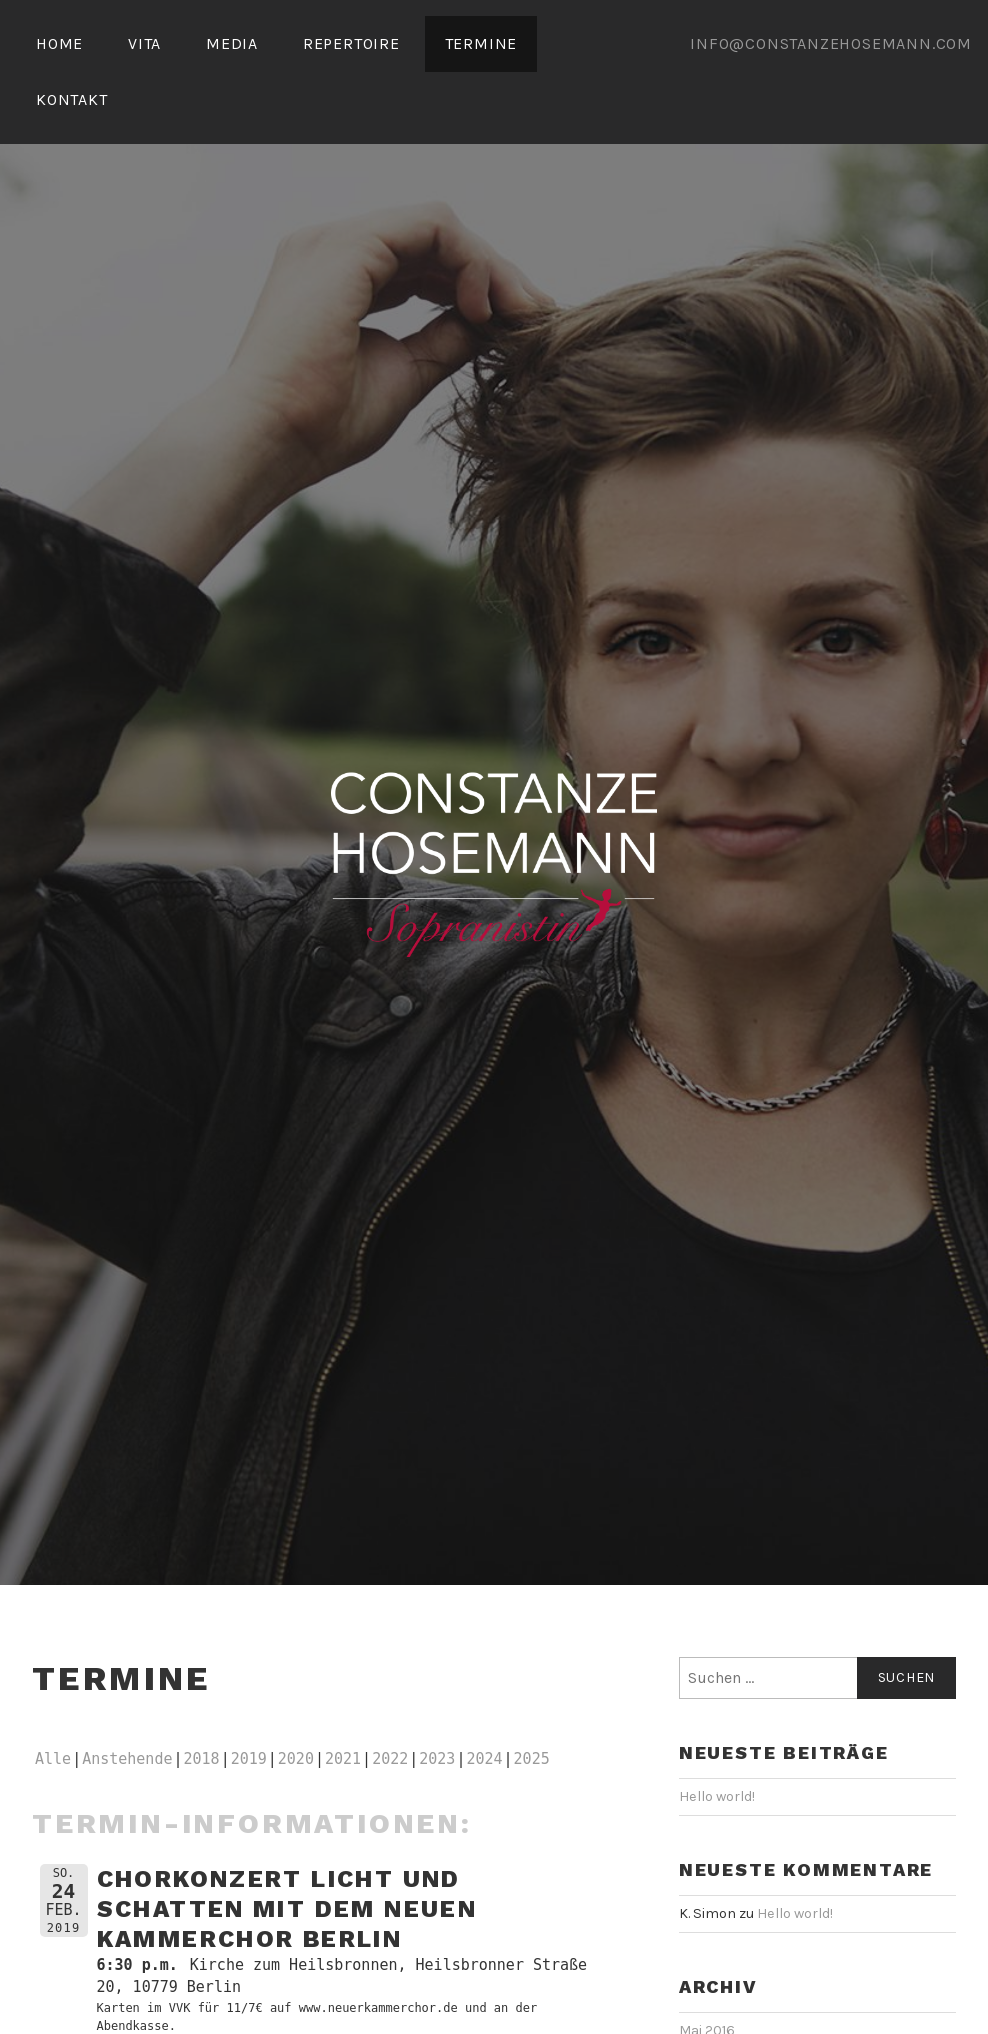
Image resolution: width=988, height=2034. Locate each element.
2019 (249, 1759)
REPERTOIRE (351, 43)
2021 (343, 1759)
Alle (53, 1759)
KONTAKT (72, 99)
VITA (144, 43)
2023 (437, 1759)
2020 (296, 1759)
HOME (59, 43)
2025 (532, 1759)
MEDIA (232, 43)
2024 (484, 1759)
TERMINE (481, 43)
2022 (390, 1759)
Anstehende (127, 1759)
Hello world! (717, 1796)
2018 (202, 1759)
